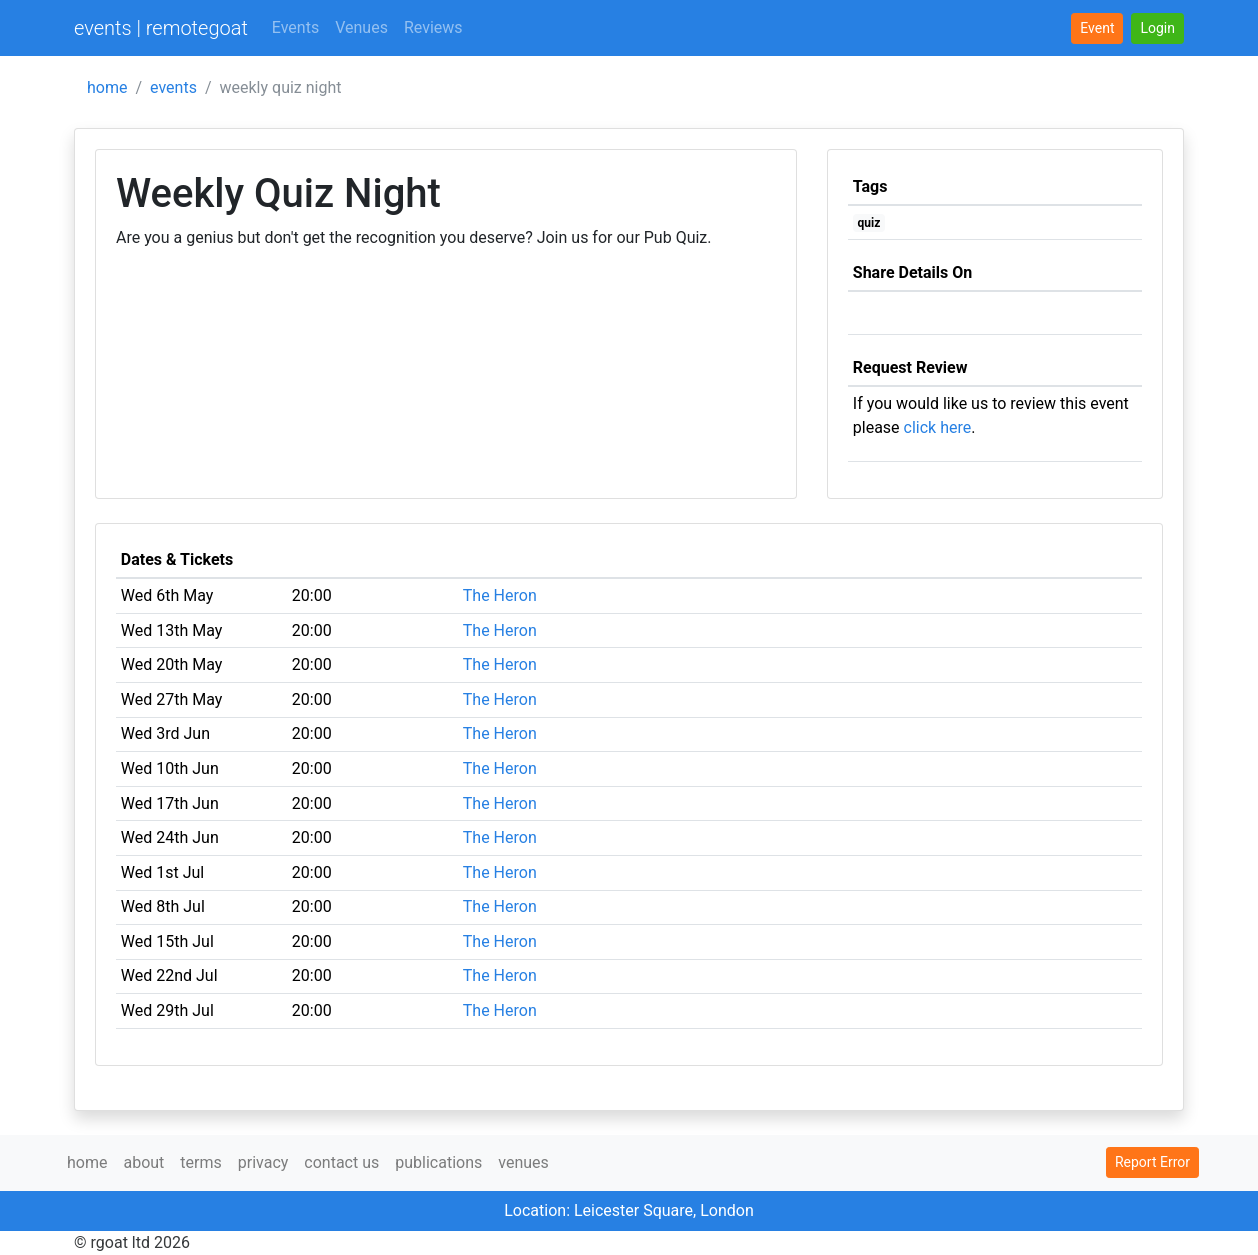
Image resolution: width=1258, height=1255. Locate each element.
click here (938, 427)
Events (295, 27)
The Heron (500, 595)
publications (438, 1162)
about (143, 1162)
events (173, 87)
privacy (263, 1162)
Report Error (1152, 1162)
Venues (361, 27)
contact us (341, 1162)
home (107, 87)
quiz (869, 223)
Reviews (433, 27)
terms (200, 1162)
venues (523, 1162)
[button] (1157, 28)
